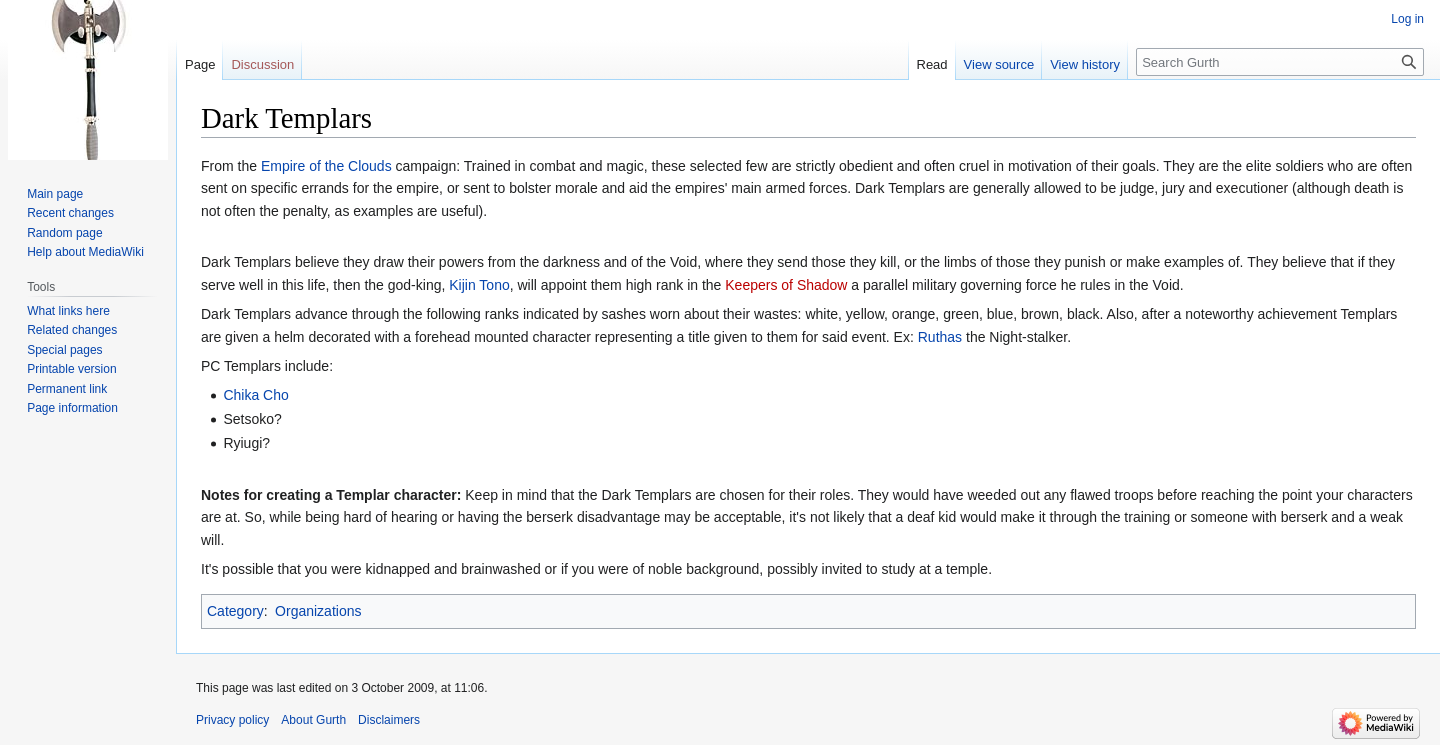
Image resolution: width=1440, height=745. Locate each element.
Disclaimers (389, 720)
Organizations (318, 611)
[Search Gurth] (1280, 62)
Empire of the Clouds (326, 166)
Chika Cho (255, 395)
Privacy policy (232, 720)
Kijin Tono (479, 285)
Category (235, 611)
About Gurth (313, 720)
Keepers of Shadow (786, 285)
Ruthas (940, 337)
